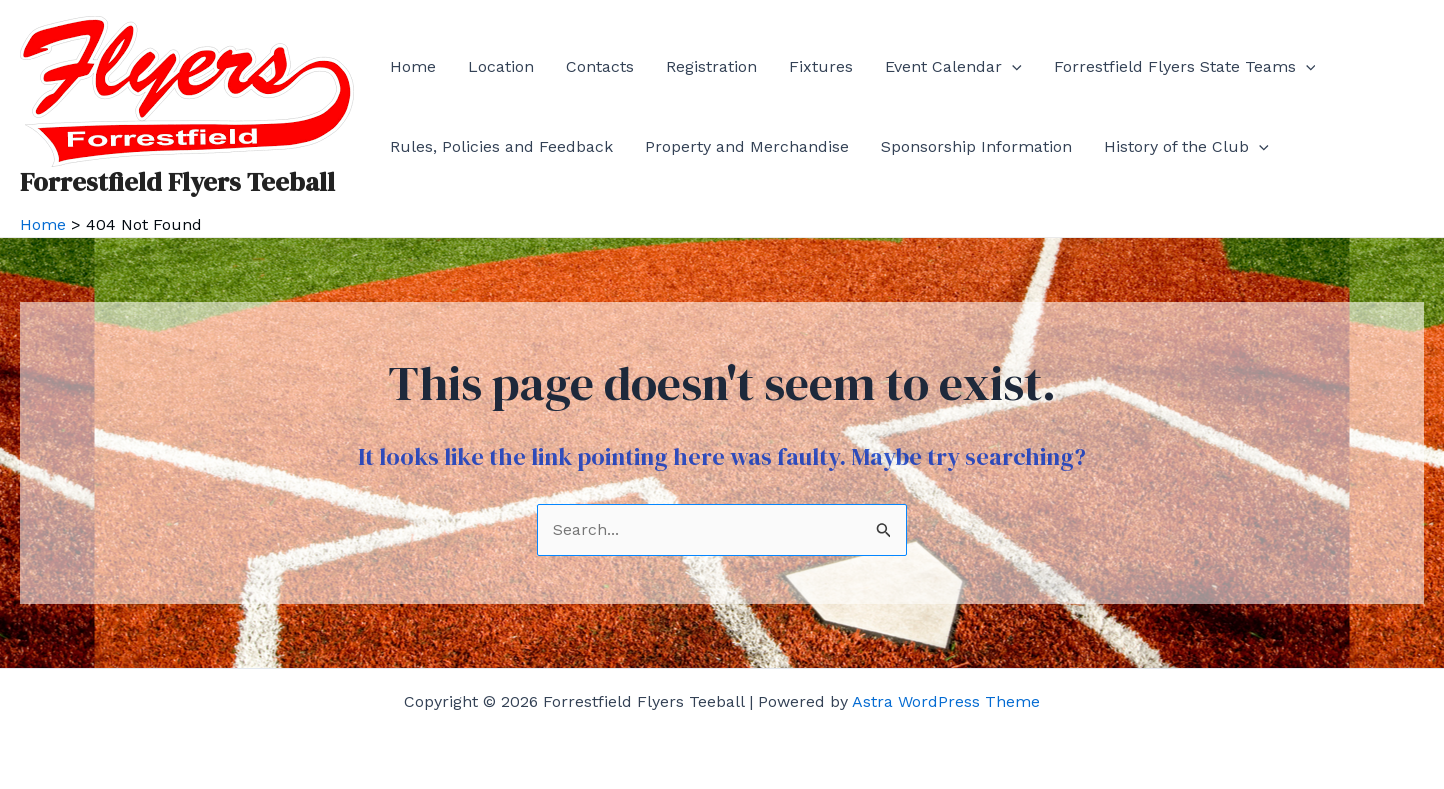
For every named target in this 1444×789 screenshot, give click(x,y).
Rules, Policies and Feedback (501, 146)
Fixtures (821, 66)
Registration (711, 66)
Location (501, 66)
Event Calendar (953, 67)
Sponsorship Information (976, 146)
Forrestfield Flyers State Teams (1185, 67)
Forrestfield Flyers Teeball (177, 182)
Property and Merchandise (747, 146)
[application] (1012, 67)
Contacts (600, 66)
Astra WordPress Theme (946, 701)
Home (413, 66)
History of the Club (1186, 147)
